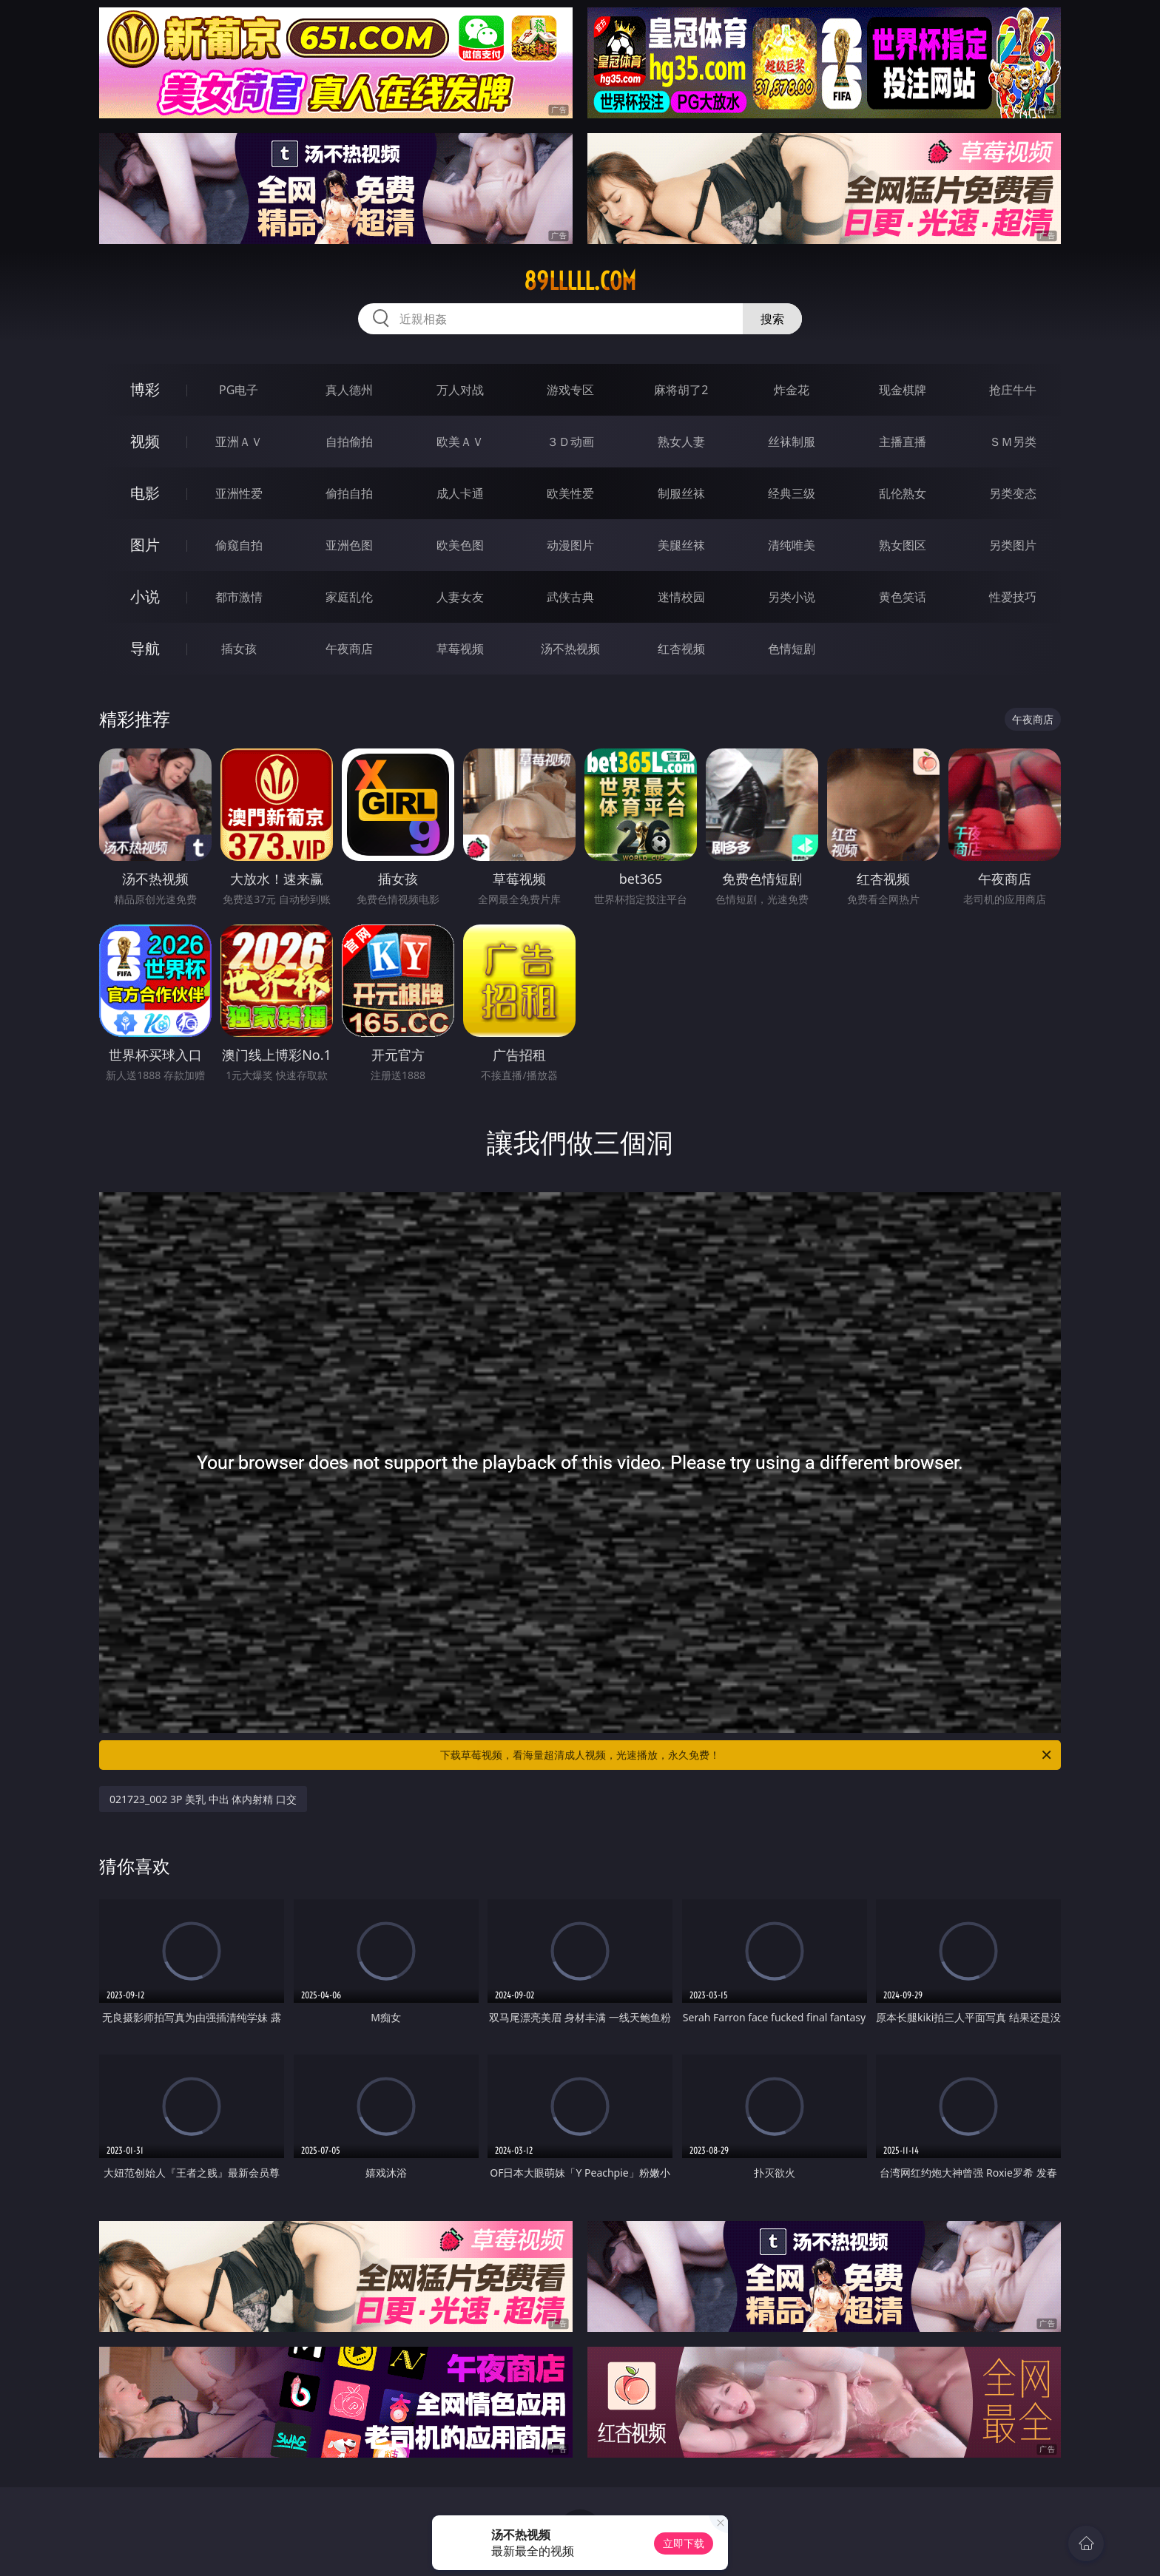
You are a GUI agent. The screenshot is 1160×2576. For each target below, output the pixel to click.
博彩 (145, 389)
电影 (145, 493)
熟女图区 (902, 545)
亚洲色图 (349, 545)
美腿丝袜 (681, 545)
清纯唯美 (791, 545)
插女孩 (239, 648)
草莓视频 (460, 648)
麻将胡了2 (681, 390)
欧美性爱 (570, 493)
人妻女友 (460, 597)
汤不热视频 (570, 648)
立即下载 (683, 2543)
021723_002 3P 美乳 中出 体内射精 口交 (203, 1799)
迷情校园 (681, 597)
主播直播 (902, 441)
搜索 (772, 319)
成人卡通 (460, 493)
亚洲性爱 (239, 493)
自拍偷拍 (349, 441)
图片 (145, 545)
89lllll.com (580, 281)
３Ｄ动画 (570, 441)
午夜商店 (349, 648)
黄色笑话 (902, 597)
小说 (145, 596)
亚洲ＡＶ (239, 441)
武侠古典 (570, 597)
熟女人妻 (681, 441)
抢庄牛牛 (1012, 390)
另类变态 (1012, 493)
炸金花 (791, 390)
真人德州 (349, 390)
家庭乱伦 (349, 597)
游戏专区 (570, 390)
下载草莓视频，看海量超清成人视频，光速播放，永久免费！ (746, 1755)
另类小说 (791, 597)
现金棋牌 (902, 390)
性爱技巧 (1012, 597)
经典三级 (791, 493)
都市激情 (239, 597)
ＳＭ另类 (1012, 441)
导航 (145, 648)
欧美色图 (460, 545)
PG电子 (238, 390)
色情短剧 (791, 648)
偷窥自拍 (239, 545)
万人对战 (460, 390)
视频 (145, 441)
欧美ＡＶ (460, 441)
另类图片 (1012, 545)
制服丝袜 (681, 493)
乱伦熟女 (902, 493)
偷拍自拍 (349, 493)
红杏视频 (681, 648)
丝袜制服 (791, 441)
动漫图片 (570, 545)
